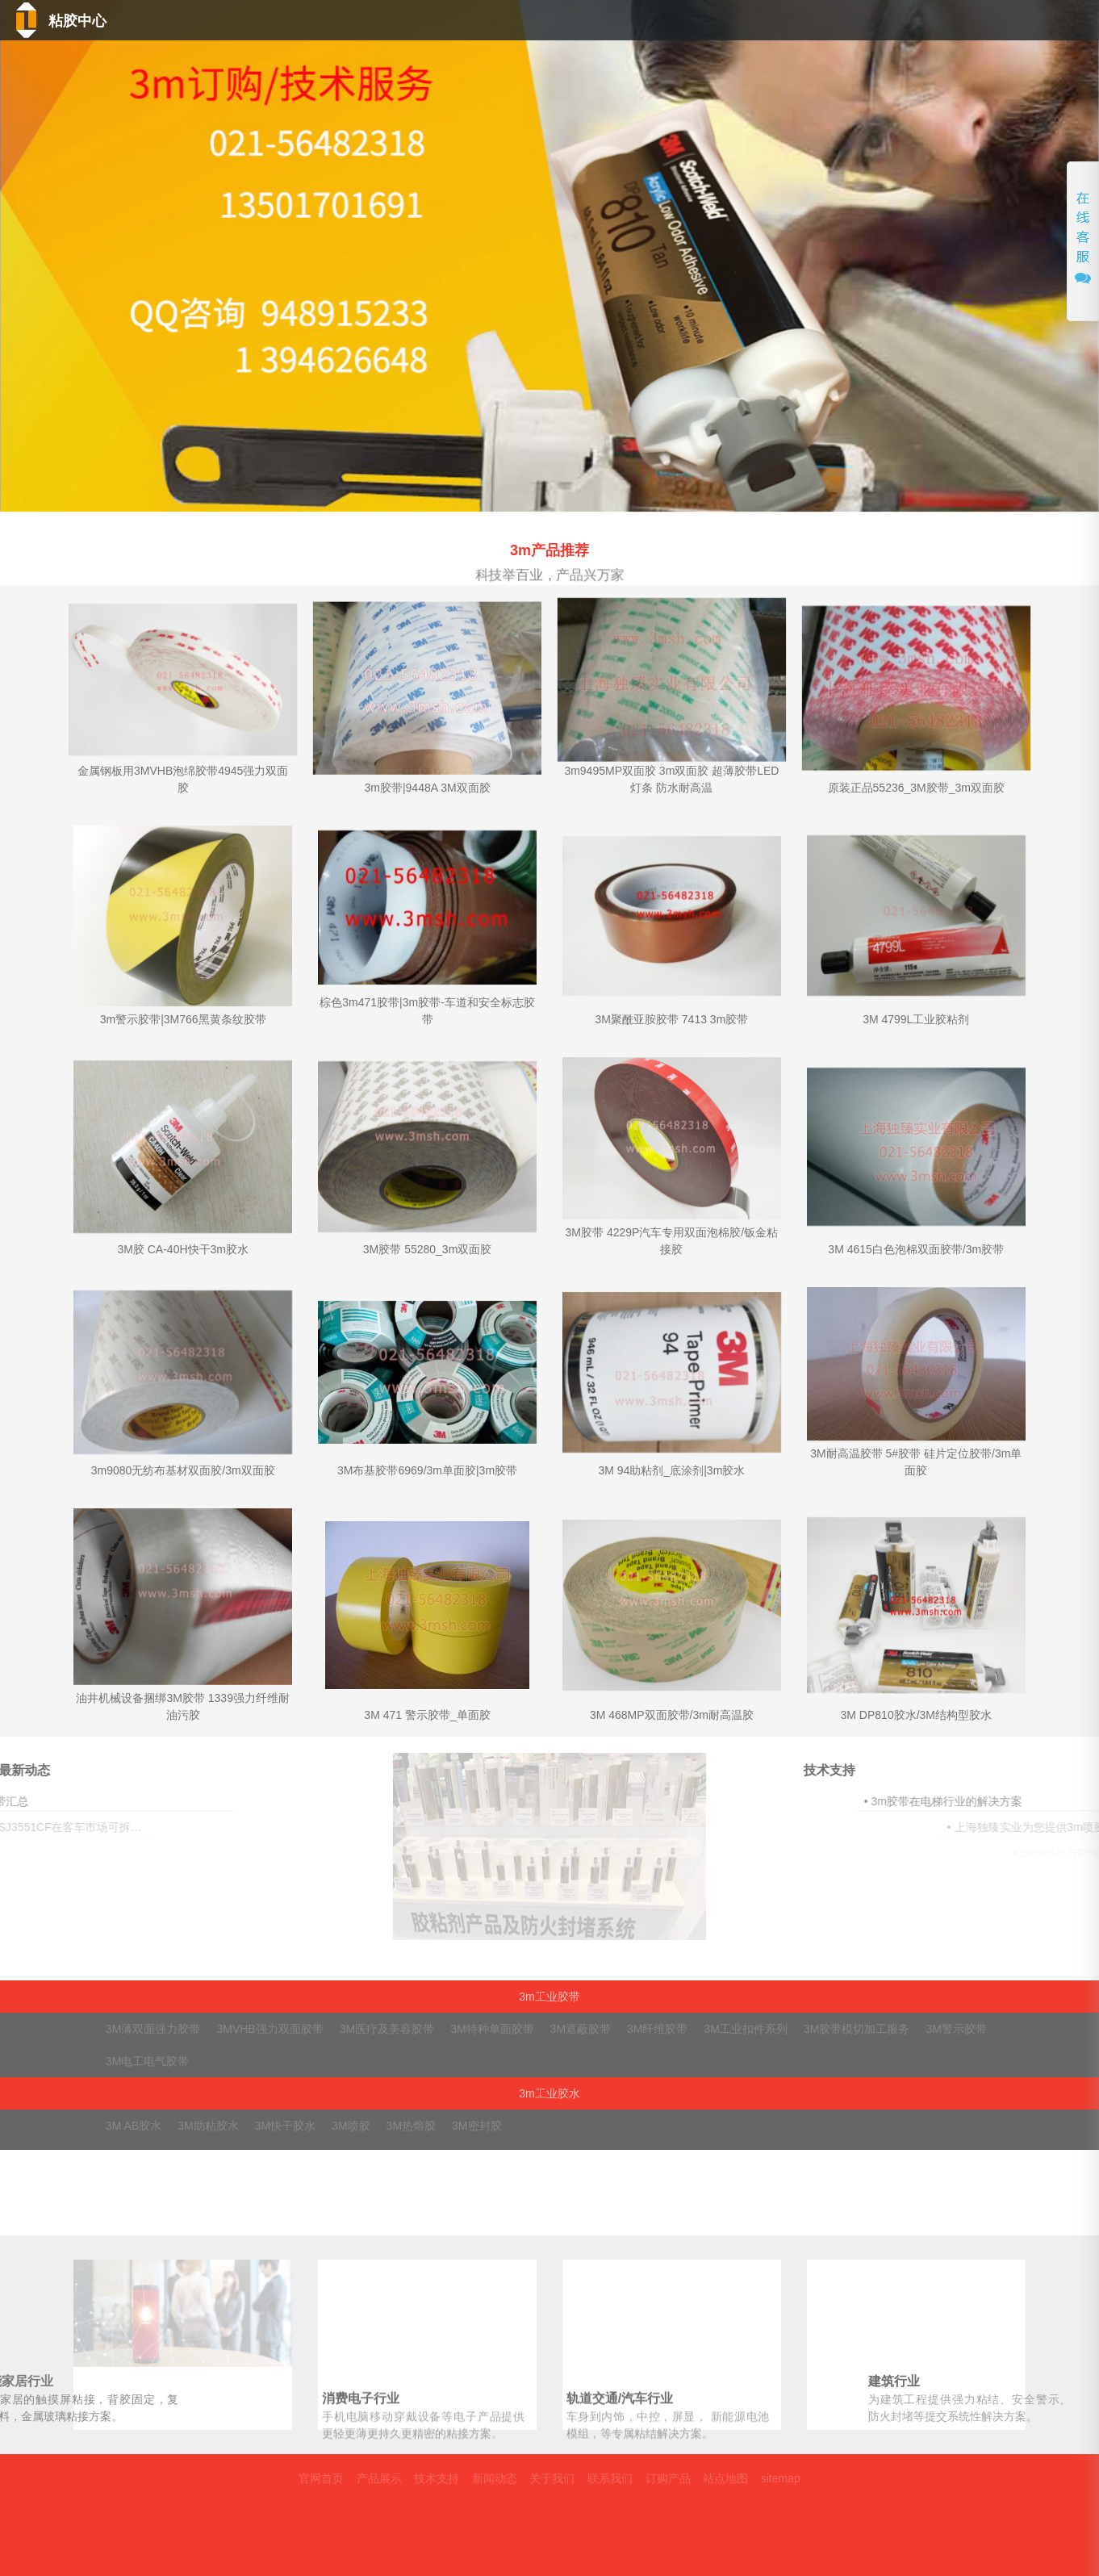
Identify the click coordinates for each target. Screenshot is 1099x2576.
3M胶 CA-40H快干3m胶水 (183, 1249)
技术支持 (707, 23)
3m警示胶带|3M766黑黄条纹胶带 (183, 1019)
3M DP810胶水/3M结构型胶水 (916, 1714)
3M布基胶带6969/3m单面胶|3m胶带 (427, 1470)
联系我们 (1033, 23)
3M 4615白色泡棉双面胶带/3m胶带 (916, 1249)
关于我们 (920, 23)
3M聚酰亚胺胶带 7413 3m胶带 (672, 1019)
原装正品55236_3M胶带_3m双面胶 (916, 787)
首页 (517, 23)
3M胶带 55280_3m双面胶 (427, 1249)
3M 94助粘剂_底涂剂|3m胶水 (672, 1470)
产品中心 (606, 23)
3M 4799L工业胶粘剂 (916, 1019)
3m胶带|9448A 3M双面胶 (427, 787)
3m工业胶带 (549, 1996)
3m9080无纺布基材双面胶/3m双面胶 (183, 1470)
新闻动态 (811, 23)
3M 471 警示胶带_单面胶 (427, 1714)
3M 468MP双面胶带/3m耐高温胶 (672, 1714)
